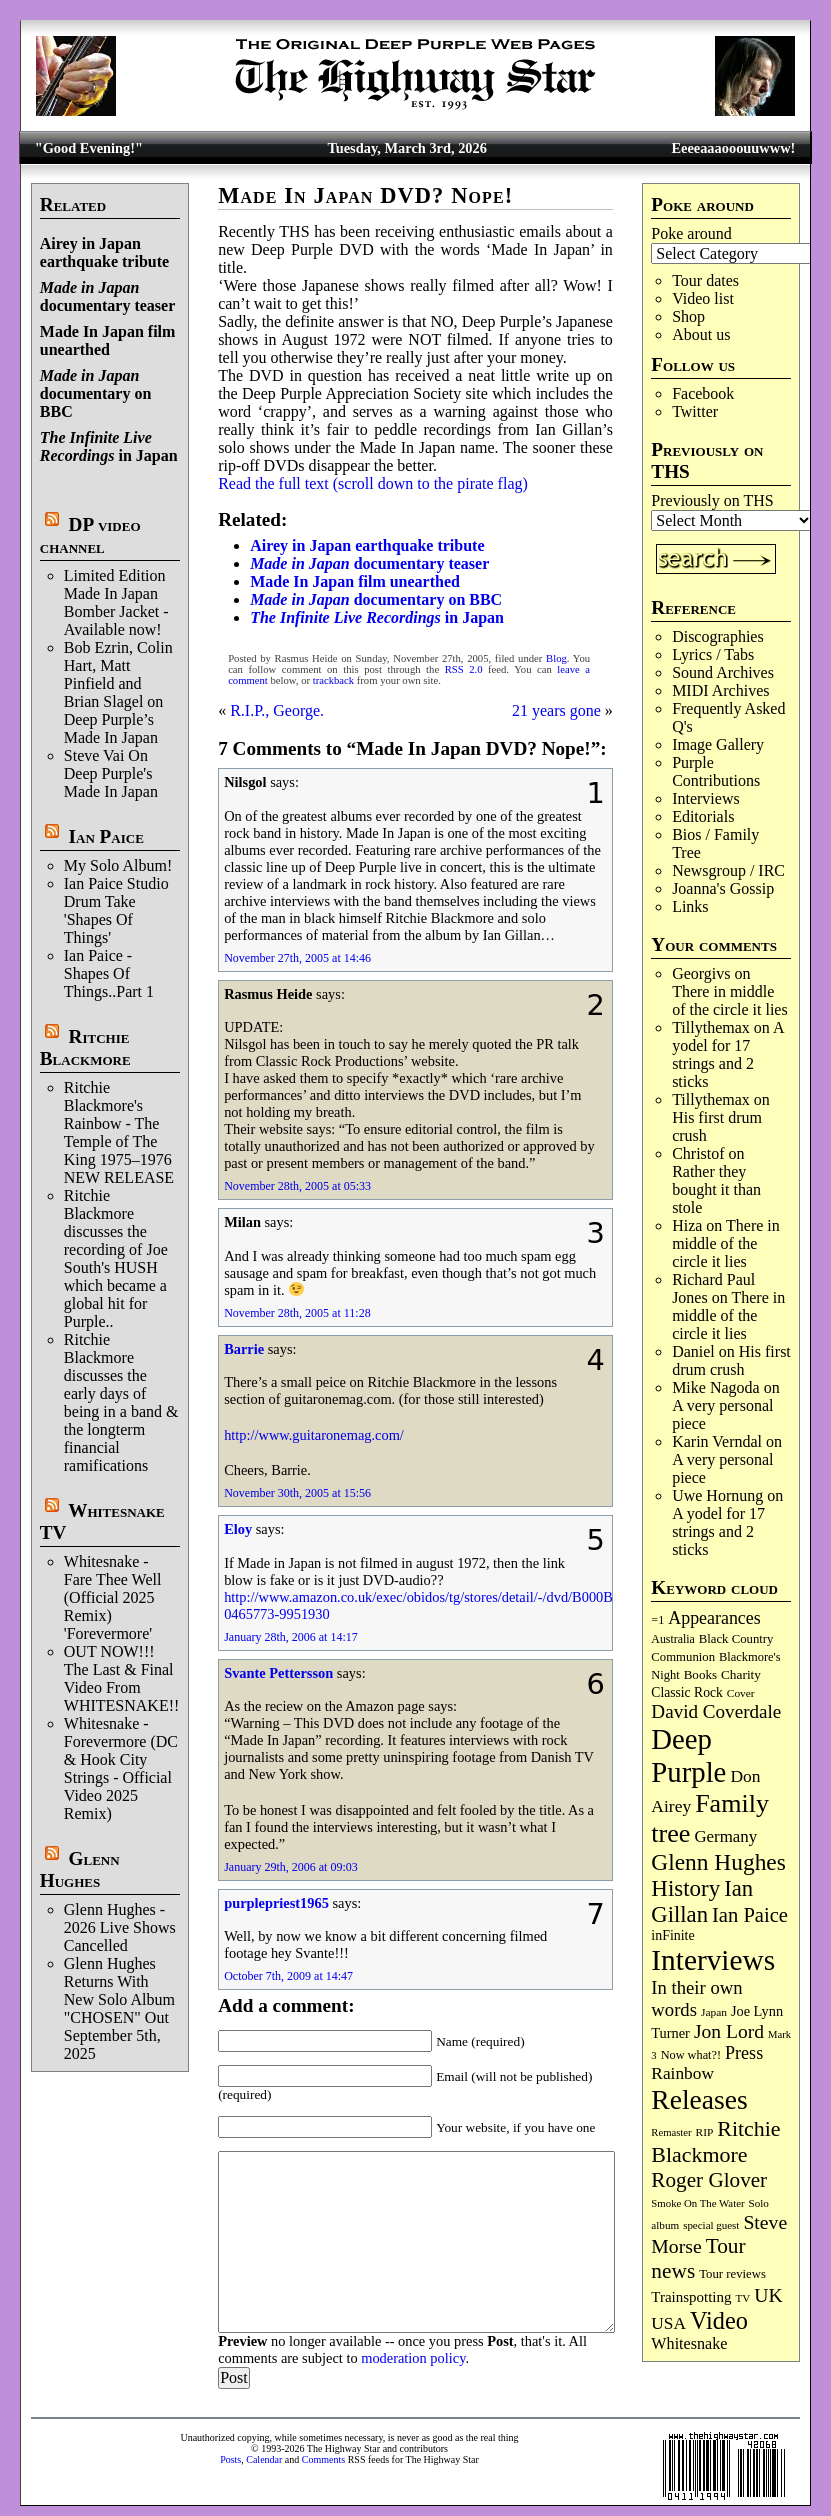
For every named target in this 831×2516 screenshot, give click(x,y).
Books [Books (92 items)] (700, 1674)
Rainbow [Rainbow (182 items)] (682, 2073)
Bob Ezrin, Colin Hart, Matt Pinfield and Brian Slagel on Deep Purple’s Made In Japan (118, 692)
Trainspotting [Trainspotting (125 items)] (691, 2297)
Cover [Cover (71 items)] (741, 1693)
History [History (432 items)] (685, 1888)
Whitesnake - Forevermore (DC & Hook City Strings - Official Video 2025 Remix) (121, 1768)
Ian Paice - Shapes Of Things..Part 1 (109, 973)
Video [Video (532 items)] (719, 2320)
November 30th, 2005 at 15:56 (297, 1493)
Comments (323, 2459)
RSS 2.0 (464, 669)
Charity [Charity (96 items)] (741, 1674)
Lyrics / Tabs (713, 654)
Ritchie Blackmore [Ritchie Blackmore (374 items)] (715, 2141)
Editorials (703, 816)
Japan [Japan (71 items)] (714, 2012)
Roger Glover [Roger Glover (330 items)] (709, 2180)
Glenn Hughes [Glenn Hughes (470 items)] (718, 1862)
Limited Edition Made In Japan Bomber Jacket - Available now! (116, 602)
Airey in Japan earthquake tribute (104, 252)
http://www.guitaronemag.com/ (314, 1435)
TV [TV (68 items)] (742, 2298)
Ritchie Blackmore (85, 1047)
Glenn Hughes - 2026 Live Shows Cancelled (120, 1927)
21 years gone (556, 710)
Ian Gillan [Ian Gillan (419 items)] (702, 1901)
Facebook (703, 393)
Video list (703, 298)
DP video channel (90, 535)
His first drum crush (731, 1360)
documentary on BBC (96, 393)
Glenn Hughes (80, 1869)
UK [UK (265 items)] (768, 2295)
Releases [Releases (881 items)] (699, 2099)
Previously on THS (712, 500)
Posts (230, 2459)
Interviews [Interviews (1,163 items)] (713, 1960)
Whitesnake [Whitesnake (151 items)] (689, 2343)
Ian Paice (106, 836)
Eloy (238, 1529)
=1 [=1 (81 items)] (657, 1620)
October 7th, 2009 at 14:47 (288, 1976)
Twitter (695, 411)
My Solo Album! (118, 865)
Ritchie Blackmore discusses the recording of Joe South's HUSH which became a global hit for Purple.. (116, 1258)
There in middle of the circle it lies (730, 1000)
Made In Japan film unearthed (108, 340)
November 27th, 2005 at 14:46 (297, 958)
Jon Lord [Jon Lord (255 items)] (729, 2031)
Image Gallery (718, 744)
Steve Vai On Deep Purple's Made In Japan (111, 773)
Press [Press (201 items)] (744, 2053)
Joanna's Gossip (723, 888)
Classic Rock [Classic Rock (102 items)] (686, 1692)
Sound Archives (723, 672)
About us (701, 334)
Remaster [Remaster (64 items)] (671, 2132)
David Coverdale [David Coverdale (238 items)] (716, 1711)
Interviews (706, 798)
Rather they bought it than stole (716, 1189)
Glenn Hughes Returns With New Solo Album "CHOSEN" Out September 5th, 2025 (119, 2008)
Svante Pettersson (278, 1673)
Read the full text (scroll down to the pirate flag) (373, 483)
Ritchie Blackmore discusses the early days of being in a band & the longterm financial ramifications (121, 1402)
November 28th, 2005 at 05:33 (297, 1186)
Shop (688, 316)
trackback (333, 680)
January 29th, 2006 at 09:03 (291, 1867)
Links (690, 906)
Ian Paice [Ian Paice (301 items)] (750, 1915)
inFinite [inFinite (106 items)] (672, 1935)
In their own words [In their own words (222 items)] (696, 1998)
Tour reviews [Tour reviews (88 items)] (732, 2274)
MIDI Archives (720, 690)
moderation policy (413, 2358)
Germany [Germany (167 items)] (725, 1836)
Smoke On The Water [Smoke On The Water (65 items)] (697, 2203)
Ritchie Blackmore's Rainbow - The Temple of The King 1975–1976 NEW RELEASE (119, 1132)
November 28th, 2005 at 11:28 (297, 1313)
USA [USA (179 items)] (668, 2323)
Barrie (244, 1349)
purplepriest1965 (276, 1903)
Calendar (264, 2459)
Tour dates (705, 280)
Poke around (691, 233)
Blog (556, 658)
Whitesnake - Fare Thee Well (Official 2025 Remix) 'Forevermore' (113, 1597)
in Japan (109, 446)
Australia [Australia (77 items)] (672, 1639)
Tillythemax (711, 1027)
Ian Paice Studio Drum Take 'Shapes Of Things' (116, 910)
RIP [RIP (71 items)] (705, 2132)
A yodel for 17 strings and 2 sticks (727, 1054)
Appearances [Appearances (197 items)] (714, 1618)
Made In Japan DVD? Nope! (365, 195)
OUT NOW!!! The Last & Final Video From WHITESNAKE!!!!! (130, 1678)
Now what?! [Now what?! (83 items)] (691, 2055)
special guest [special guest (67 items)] (711, 2225)
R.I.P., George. (277, 710)
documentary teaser (108, 296)
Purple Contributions (716, 771)
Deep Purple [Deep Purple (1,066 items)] (688, 1755)
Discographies (718, 636)
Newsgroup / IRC (728, 870)
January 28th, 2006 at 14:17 (291, 1637)
